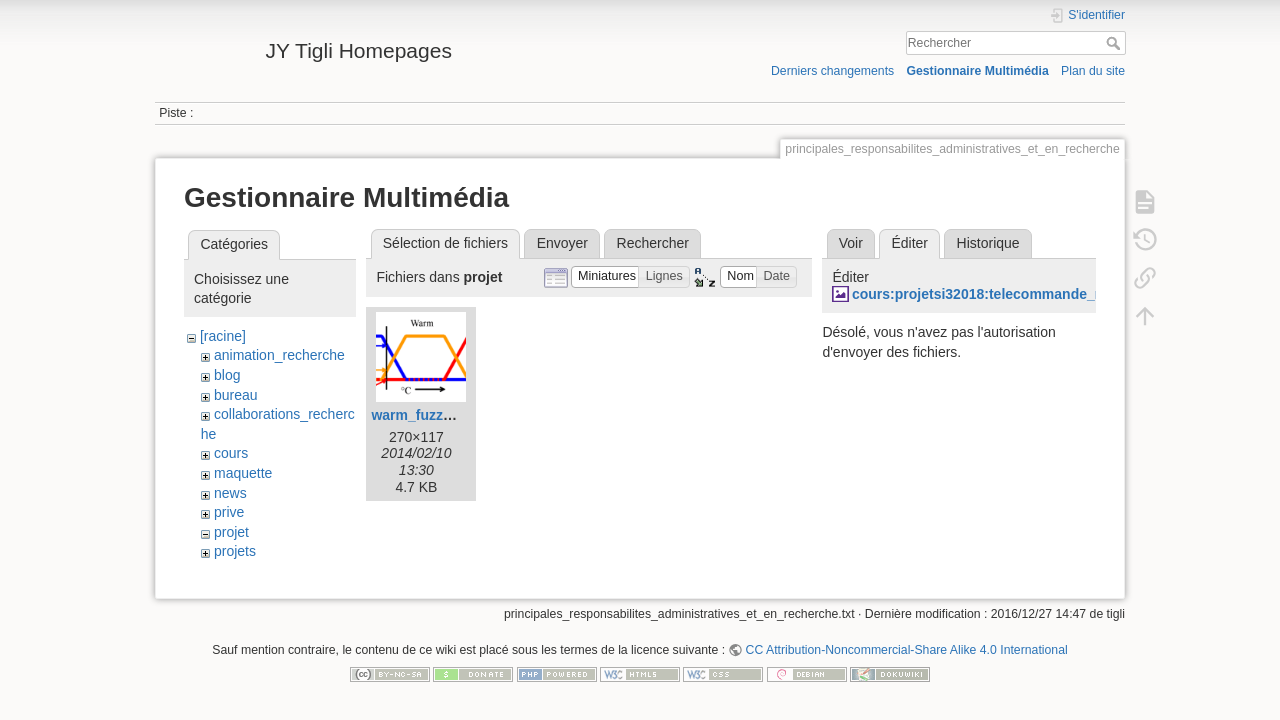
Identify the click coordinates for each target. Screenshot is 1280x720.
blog (227, 375)
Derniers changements (832, 71)
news (230, 493)
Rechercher (1115, 43)
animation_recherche (279, 355)
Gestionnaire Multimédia (977, 71)
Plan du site (1093, 71)
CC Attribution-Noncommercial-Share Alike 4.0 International (907, 654)
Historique (988, 243)
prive (229, 512)
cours (231, 453)
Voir (851, 243)
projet (231, 532)
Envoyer (562, 243)
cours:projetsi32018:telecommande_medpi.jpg (1006, 294)
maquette (243, 473)
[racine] (223, 336)
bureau (236, 395)
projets (235, 551)
